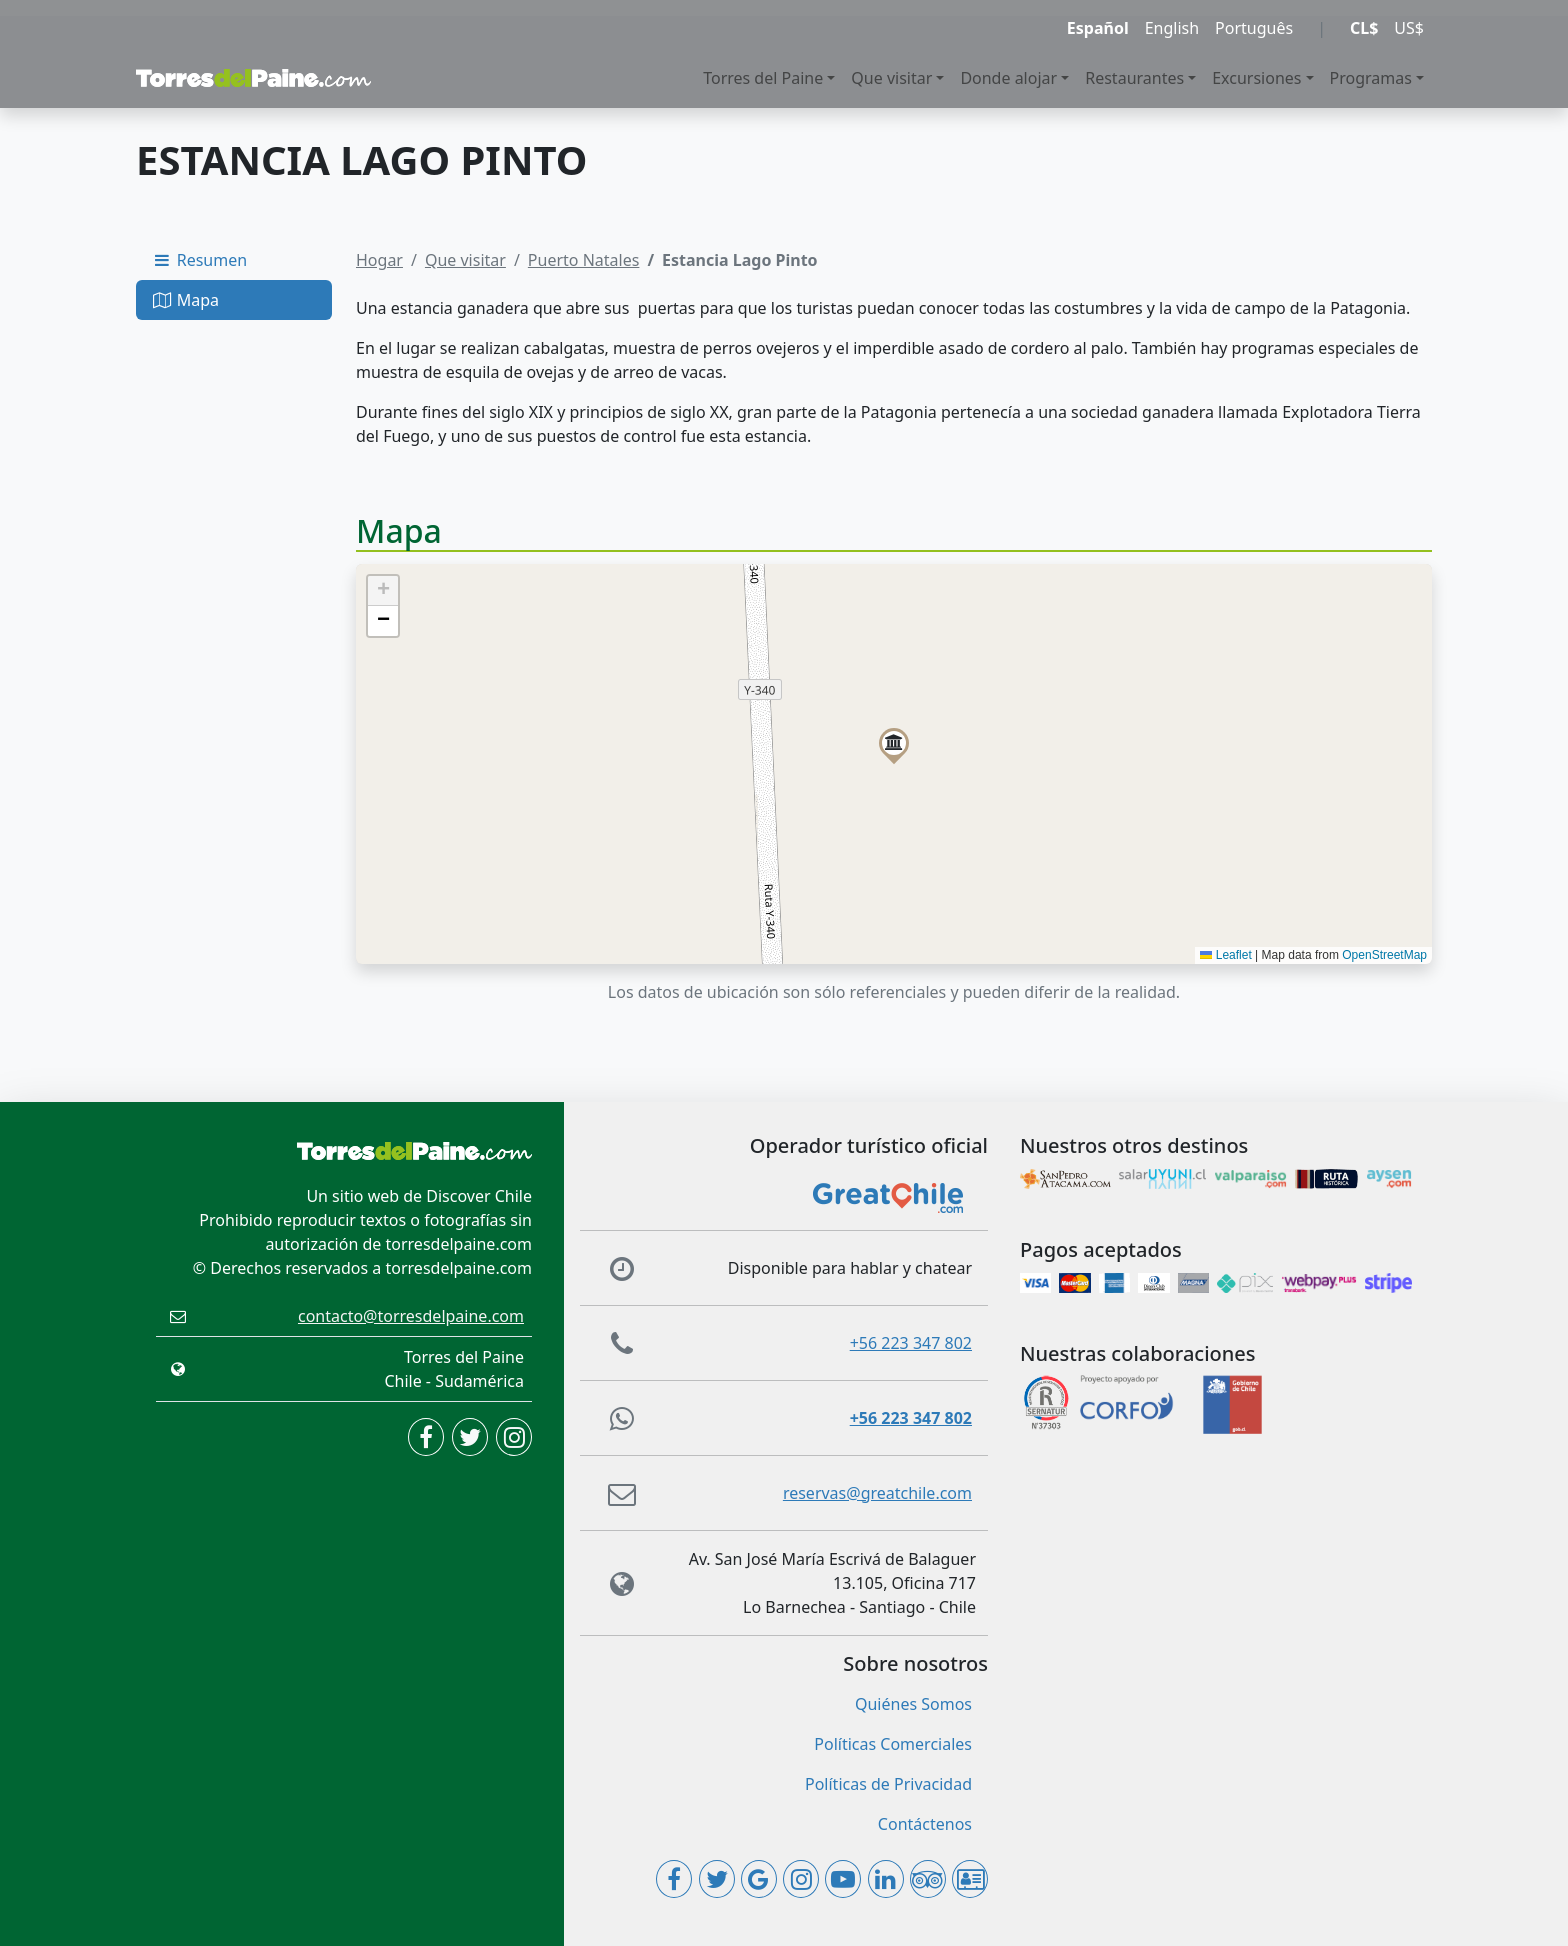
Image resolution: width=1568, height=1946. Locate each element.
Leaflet (1225, 955)
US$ (1409, 28)
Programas (1371, 78)
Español (1098, 28)
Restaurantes (1134, 78)
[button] (894, 743)
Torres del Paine (763, 78)
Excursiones (1256, 78)
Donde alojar (1008, 78)
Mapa (185, 300)
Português (1254, 28)
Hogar (379, 260)
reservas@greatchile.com (877, 1493)
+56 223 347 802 (911, 1343)
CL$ (1364, 28)
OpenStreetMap (1384, 955)
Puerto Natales (584, 260)
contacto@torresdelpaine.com (411, 1316)
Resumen (199, 260)
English (1172, 28)
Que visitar (891, 78)
